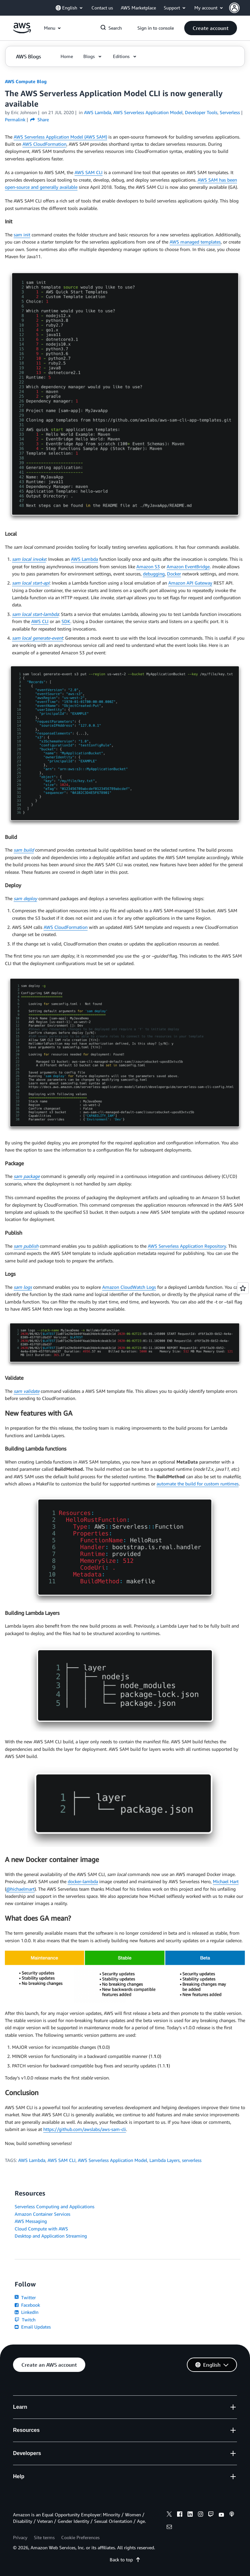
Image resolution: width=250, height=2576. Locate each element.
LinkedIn (26, 2312)
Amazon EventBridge (188, 566)
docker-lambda (83, 1881)
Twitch (25, 2319)
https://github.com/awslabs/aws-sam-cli (84, 2129)
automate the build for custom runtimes (198, 1483)
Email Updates (33, 2327)
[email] (169, 2527)
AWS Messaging (31, 2221)
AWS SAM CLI (89, 172)
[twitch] (211, 2515)
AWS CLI (40, 621)
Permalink (15, 119)
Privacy (20, 2537)
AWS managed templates (195, 242)
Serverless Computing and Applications (54, 2206)
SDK (66, 621)
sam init (22, 234)
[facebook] (179, 2515)
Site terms (44, 2537)
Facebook (27, 2305)
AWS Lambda (84, 559)
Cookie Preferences (80, 2537)
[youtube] (221, 2515)
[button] (239, 8)
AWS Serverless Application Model (112, 2160)
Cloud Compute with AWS (41, 2228)
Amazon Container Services (42, 2214)
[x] (169, 2515)
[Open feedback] (243, 1288)
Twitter (25, 2297)
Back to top (125, 2559)
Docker (174, 573)
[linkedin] (190, 2515)
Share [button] (39, 119)
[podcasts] (231, 2515)
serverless (191, 2160)
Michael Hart (226, 1881)
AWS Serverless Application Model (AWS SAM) (60, 137)
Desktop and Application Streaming (51, 2236)
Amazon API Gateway (190, 583)
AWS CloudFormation (44, 144)
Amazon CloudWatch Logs (129, 1287)
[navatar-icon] (234, 8)
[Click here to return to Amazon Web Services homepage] (22, 31)
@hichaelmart (20, 1889)
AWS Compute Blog (26, 81)
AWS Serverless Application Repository (187, 1246)
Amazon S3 (148, 566)
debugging (154, 573)
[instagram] (200, 2515)
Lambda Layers (164, 2160)
